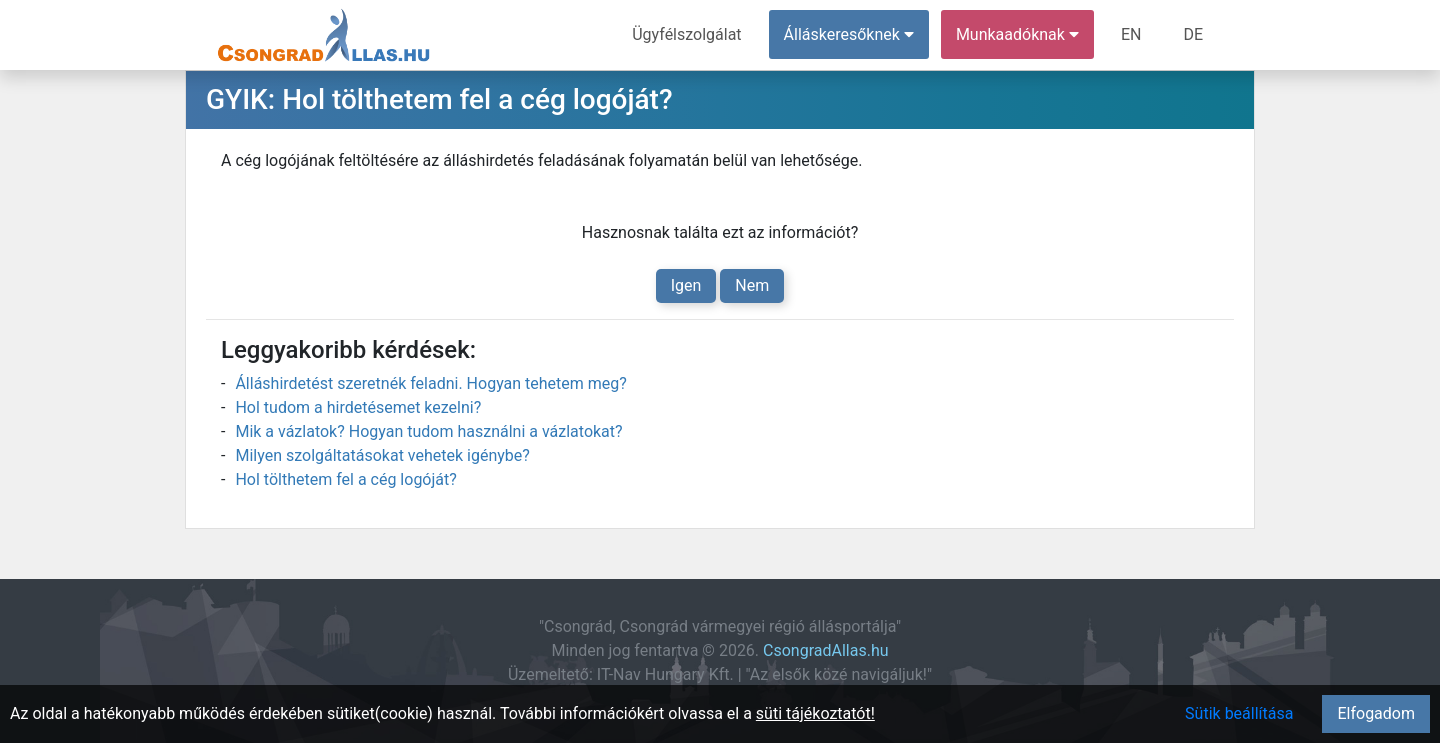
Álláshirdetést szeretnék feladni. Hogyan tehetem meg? (430, 383)
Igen (686, 285)
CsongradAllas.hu (825, 650)
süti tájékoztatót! (815, 713)
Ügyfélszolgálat (686, 34)
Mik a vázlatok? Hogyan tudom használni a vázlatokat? (428, 431)
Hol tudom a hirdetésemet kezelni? (358, 407)
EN (1131, 34)
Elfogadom (1376, 713)
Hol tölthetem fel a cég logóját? (345, 479)
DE (1193, 34)
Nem (752, 285)
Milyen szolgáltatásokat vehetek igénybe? (382, 455)
